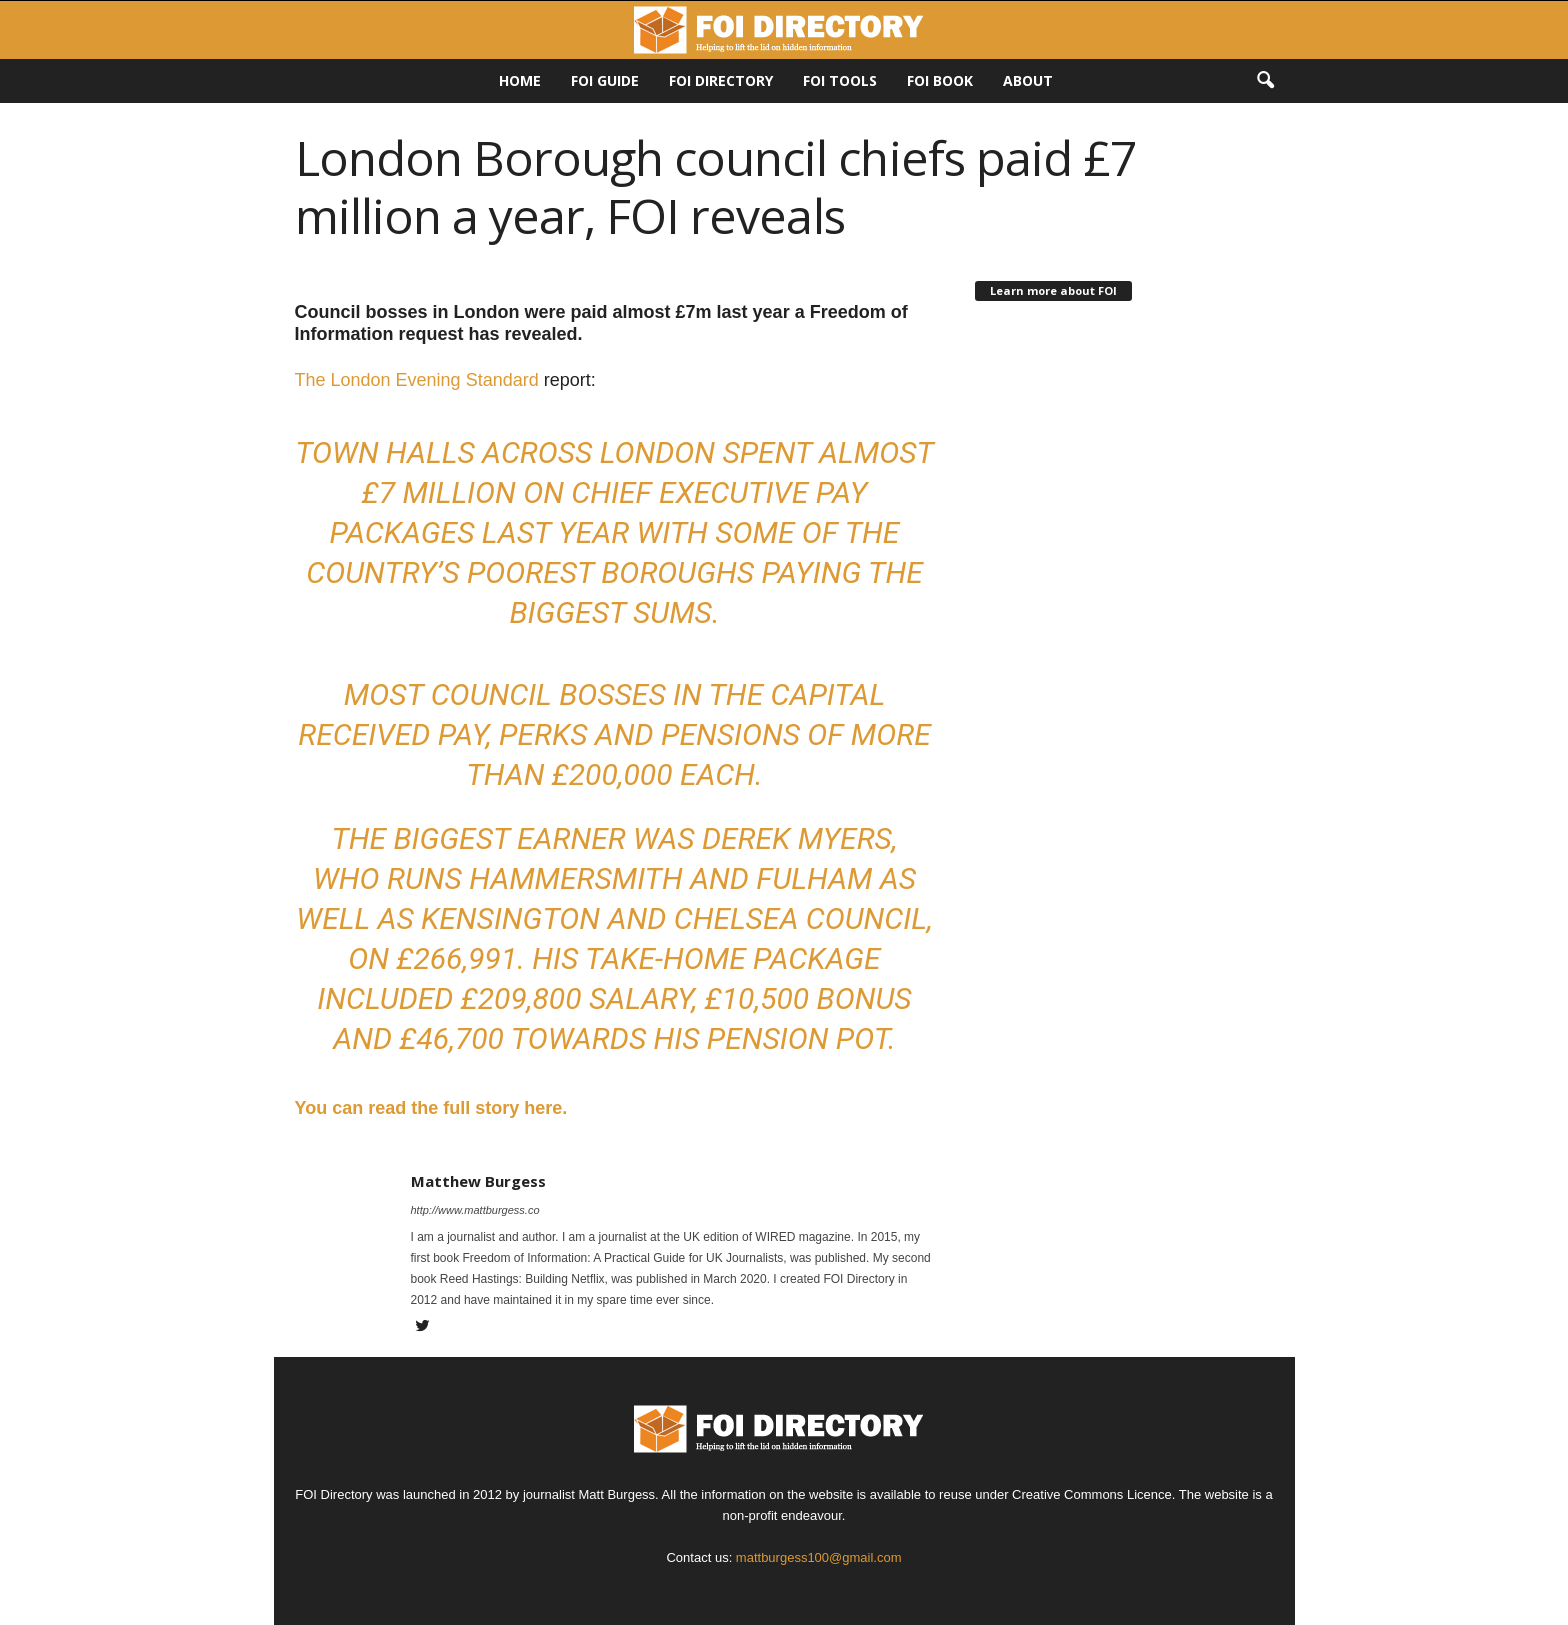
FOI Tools (840, 80)
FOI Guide (605, 80)
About (1028, 80)
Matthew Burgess (478, 1181)
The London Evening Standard (417, 380)
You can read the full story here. (431, 1108)
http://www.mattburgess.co (475, 1210)
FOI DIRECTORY (721, 80)
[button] (1265, 81)
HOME (520, 80)
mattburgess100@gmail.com (819, 1557)
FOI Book (940, 80)
